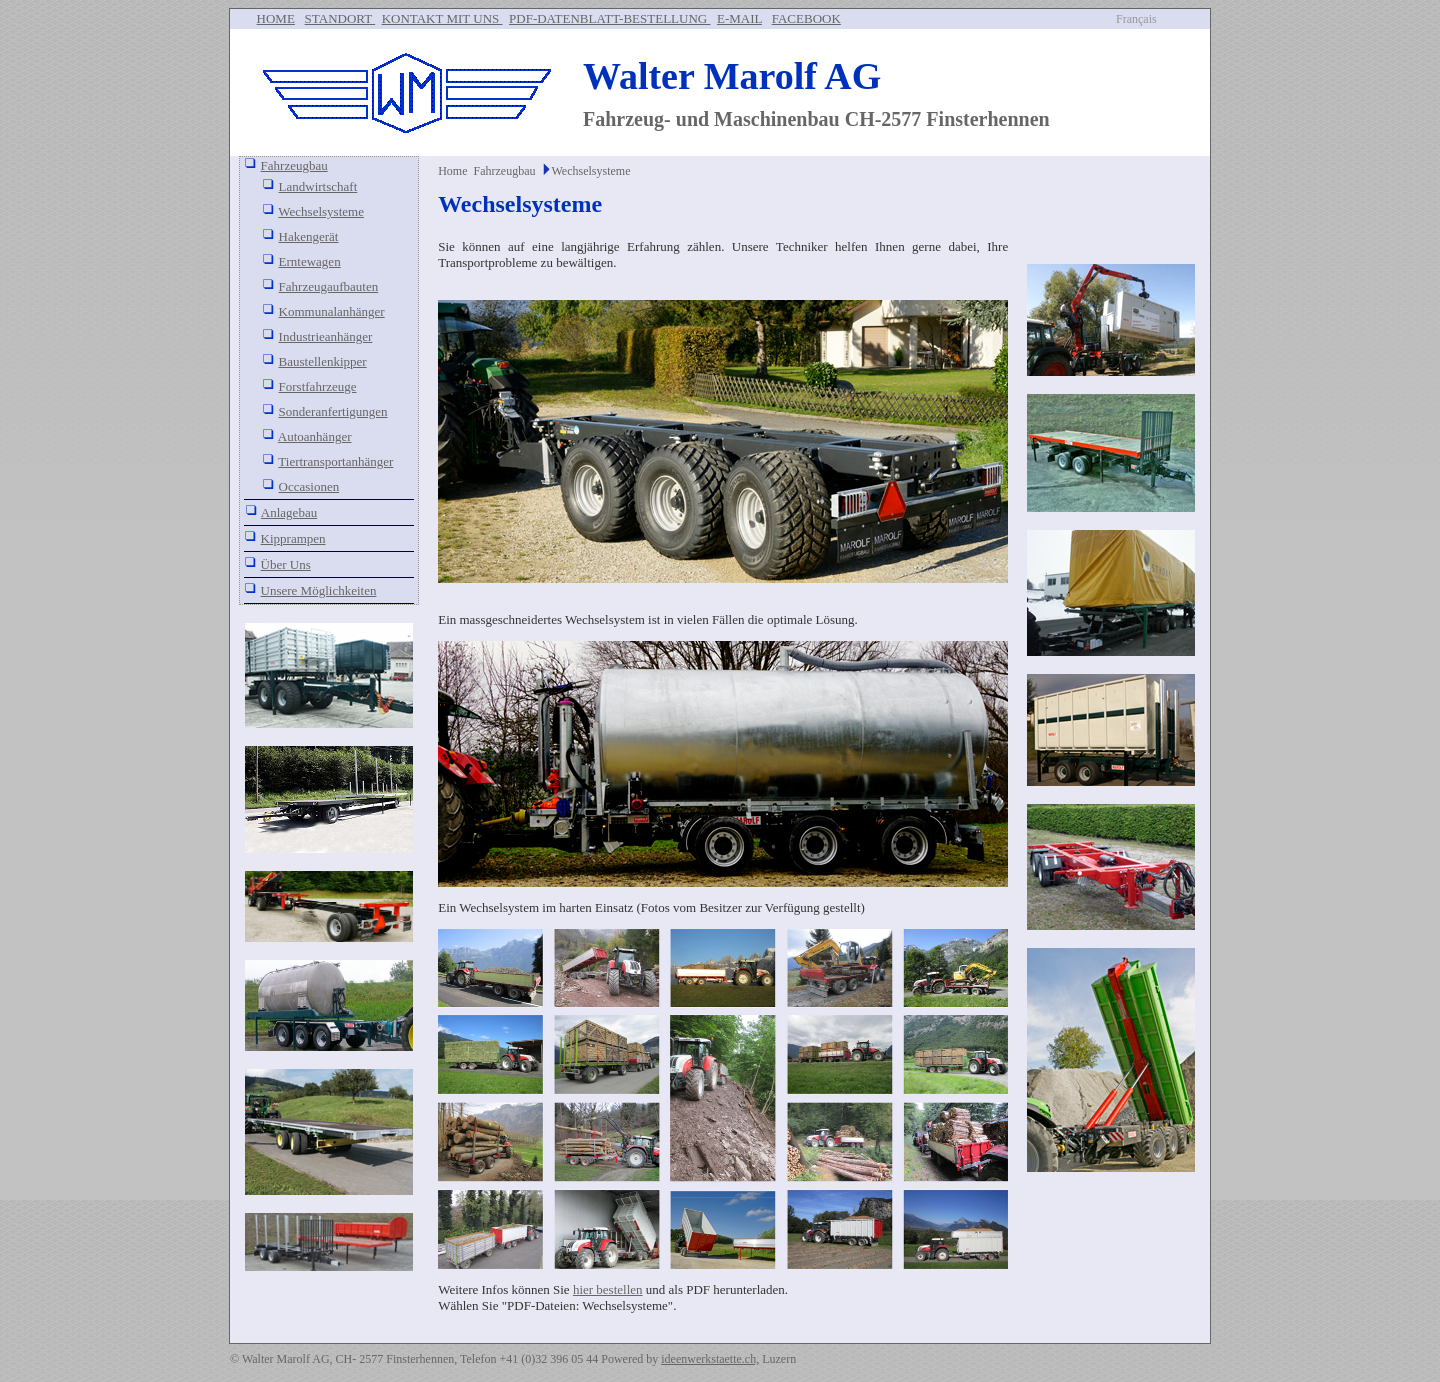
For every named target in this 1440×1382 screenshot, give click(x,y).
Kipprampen (293, 538)
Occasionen (309, 486)
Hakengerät (309, 236)
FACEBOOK (806, 18)
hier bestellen (608, 1289)
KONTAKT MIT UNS (442, 18)
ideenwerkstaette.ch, (710, 1359)
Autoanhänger (315, 436)
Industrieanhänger (326, 336)
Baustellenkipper (323, 361)
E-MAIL (739, 18)
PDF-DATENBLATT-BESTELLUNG (609, 18)
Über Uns (286, 564)
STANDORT (340, 18)
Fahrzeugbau (294, 165)
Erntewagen (310, 261)
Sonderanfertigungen (333, 411)
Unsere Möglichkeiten (319, 590)
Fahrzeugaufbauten (329, 286)
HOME (276, 18)
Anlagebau (289, 512)
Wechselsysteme (321, 211)
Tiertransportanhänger (335, 461)
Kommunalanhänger (332, 311)
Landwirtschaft (318, 186)
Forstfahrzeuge (318, 386)
